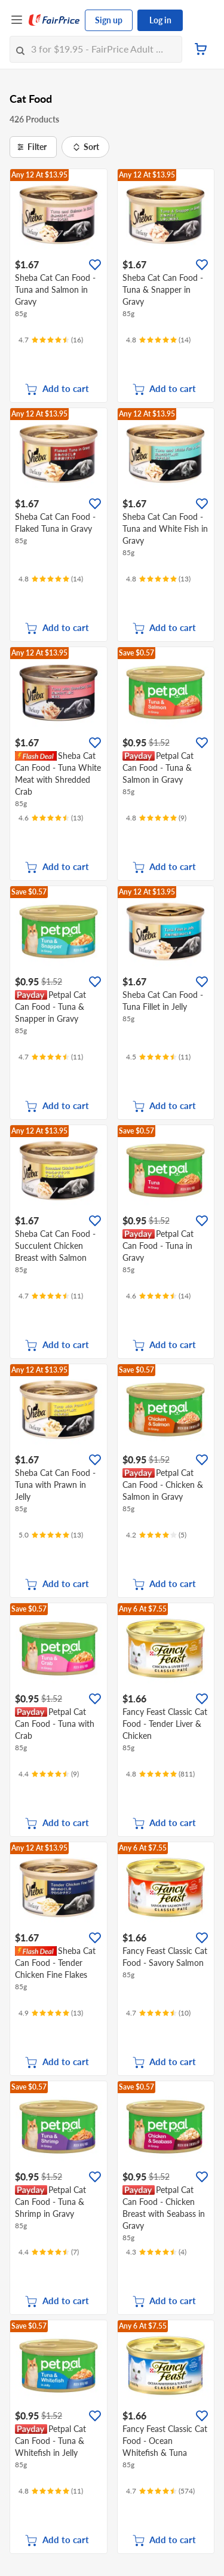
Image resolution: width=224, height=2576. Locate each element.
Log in (160, 20)
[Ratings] (51, 340)
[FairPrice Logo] (54, 20)
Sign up (108, 20)
